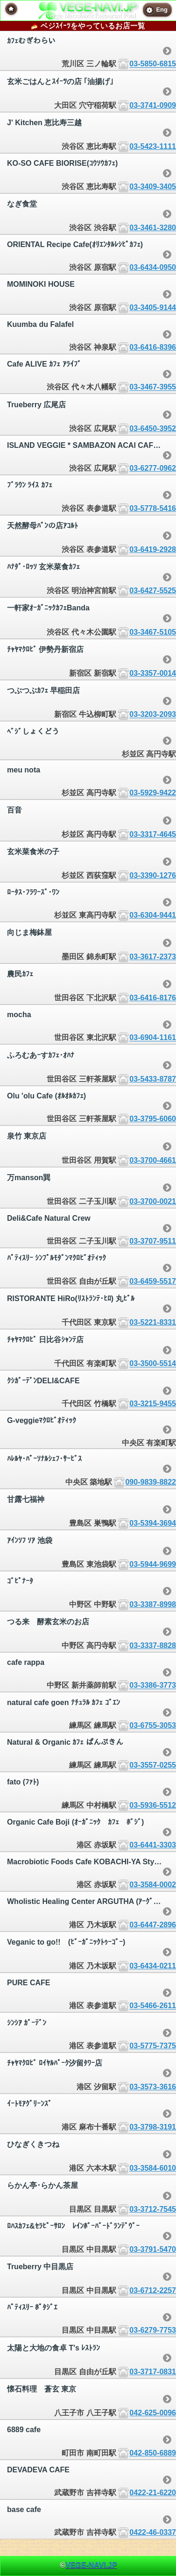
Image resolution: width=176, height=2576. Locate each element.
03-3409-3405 (152, 187)
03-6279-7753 (152, 2331)
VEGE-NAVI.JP (91, 2565)
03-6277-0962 (152, 468)
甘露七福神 (25, 1499)
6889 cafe (24, 2430)
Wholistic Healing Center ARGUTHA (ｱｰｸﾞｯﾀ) (85, 1901)
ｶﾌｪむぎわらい (31, 41)
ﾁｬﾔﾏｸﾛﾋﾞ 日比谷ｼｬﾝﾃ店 (45, 1340)
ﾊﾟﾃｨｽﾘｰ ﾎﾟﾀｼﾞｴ (32, 2307)
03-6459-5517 (152, 1281)
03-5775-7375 (152, 2046)
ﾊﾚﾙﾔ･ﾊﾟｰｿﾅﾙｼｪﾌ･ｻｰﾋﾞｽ (44, 1459)
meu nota (23, 770)
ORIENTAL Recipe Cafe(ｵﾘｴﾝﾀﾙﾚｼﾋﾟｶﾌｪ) (75, 244)
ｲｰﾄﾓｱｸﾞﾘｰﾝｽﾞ (29, 2104)
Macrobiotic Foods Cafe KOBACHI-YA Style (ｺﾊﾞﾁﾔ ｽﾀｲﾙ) (91, 1862)
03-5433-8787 (152, 1079)
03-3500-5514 (152, 1364)
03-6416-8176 (152, 998)
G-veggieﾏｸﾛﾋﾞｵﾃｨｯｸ (41, 1420)
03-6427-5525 (152, 590)
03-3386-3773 (152, 1686)
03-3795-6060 (152, 1119)
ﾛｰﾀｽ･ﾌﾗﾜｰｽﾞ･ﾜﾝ (33, 892)
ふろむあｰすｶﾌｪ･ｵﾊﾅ (40, 1055)
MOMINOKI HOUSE (41, 284)
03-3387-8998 (152, 1604)
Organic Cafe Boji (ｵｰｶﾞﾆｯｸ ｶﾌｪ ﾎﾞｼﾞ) (75, 1822)
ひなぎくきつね (33, 2144)
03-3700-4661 (152, 1160)
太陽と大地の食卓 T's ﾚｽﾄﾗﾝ (53, 2348)
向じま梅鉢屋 (29, 932)
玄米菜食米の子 (33, 852)
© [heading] (88, 2565)
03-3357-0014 (152, 673)
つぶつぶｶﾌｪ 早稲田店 (43, 690)
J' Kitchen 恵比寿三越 (44, 123)
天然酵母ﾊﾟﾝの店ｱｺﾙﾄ (42, 526)
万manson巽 (28, 1178)
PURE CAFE (28, 1983)
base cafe (24, 2509)
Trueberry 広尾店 (36, 405)
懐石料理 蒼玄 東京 (41, 2389)
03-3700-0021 (152, 1201)
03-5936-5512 (152, 1805)
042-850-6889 (152, 2453)
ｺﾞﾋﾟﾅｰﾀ (20, 1581)
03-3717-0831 (152, 2372)
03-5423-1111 (152, 146)
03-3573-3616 (152, 2087)
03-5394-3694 (152, 1523)
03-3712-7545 (152, 2209)
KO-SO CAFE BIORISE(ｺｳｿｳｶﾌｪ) (62, 163)
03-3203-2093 (152, 715)
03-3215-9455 (152, 1404)
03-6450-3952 (152, 428)
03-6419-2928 (152, 549)
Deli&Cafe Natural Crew (49, 1218)
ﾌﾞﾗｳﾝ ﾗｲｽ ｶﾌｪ (29, 485)
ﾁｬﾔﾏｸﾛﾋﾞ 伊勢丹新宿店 (45, 649)
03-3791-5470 (152, 2249)
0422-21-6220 (152, 2493)
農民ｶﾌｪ (20, 974)
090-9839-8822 (150, 1482)
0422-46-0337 (152, 2532)
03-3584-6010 (152, 2168)
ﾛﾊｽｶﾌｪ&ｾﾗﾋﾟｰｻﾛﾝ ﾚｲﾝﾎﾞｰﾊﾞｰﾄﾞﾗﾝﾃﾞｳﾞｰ (73, 2226)
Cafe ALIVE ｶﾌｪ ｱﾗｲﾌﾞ (44, 364)
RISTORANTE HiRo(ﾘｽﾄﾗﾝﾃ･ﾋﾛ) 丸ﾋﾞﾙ (70, 1298)
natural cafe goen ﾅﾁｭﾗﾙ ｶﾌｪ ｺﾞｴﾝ (63, 1702)
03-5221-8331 (152, 1322)
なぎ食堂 (22, 204)
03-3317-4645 (152, 834)
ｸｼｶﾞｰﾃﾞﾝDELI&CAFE (43, 1381)
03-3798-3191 (152, 2127)
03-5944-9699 (152, 1564)
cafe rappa (25, 1662)
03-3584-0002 (152, 1885)
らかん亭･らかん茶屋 (42, 2185)
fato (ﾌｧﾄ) (23, 1782)
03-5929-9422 (152, 793)
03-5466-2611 (152, 2006)
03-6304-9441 (152, 915)
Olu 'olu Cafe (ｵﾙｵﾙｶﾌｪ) (46, 1096)
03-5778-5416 (152, 508)
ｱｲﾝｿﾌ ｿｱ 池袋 (29, 1540)
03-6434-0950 (152, 267)
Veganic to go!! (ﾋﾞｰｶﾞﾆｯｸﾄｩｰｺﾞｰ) (66, 1942)
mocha (19, 1015)
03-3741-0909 (152, 105)
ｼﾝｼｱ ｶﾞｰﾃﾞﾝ (26, 2023)
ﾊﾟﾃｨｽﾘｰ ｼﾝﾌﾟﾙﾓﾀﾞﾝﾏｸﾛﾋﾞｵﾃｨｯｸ (56, 1258)
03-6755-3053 (152, 1725)
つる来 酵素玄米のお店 (48, 1622)
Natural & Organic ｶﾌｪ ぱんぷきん (65, 1742)
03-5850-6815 (152, 64)
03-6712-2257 (152, 2290)
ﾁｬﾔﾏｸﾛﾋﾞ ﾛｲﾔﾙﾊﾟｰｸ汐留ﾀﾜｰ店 (54, 2063)
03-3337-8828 (152, 1645)
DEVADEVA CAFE (38, 2470)
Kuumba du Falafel (40, 324)
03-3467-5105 (152, 632)
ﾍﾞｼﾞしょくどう (33, 732)
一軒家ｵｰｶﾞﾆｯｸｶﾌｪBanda (48, 608)
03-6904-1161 (152, 1038)
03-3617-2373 (152, 957)
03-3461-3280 (152, 228)
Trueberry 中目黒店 (40, 2267)
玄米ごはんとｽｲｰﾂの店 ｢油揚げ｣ (60, 81)
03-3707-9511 (152, 1241)
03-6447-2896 (152, 1925)
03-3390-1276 (152, 875)
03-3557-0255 (152, 1765)
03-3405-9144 (152, 307)
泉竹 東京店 (26, 1136)
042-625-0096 (152, 2413)
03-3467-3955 (152, 387)
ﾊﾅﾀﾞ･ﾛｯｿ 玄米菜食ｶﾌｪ (43, 567)
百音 (14, 810)
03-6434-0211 (152, 1966)
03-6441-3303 (152, 1845)
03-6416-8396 (152, 347)
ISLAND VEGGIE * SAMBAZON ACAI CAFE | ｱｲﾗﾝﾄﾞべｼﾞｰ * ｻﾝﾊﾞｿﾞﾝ (91, 445)
